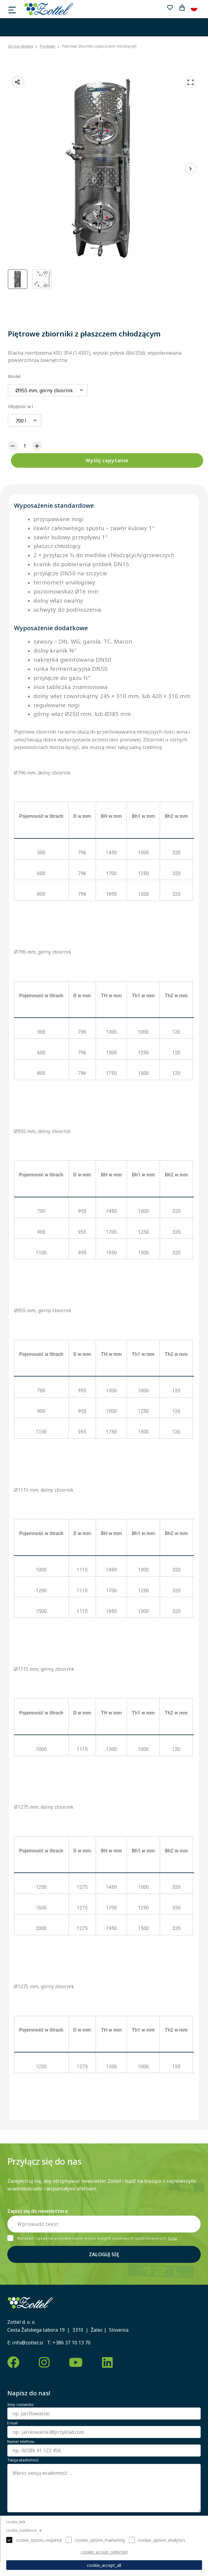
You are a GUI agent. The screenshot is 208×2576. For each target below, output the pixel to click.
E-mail (12, 2423)
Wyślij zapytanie (107, 460)
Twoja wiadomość (23, 2460)
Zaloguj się (104, 2254)
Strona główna (20, 46)
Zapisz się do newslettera (37, 2211)
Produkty (47, 46)
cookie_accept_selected (104, 2552)
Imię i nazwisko (20, 2404)
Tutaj (172, 2238)
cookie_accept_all (104, 2565)
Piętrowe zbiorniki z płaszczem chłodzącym (99, 46)
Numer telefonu (20, 2441)
